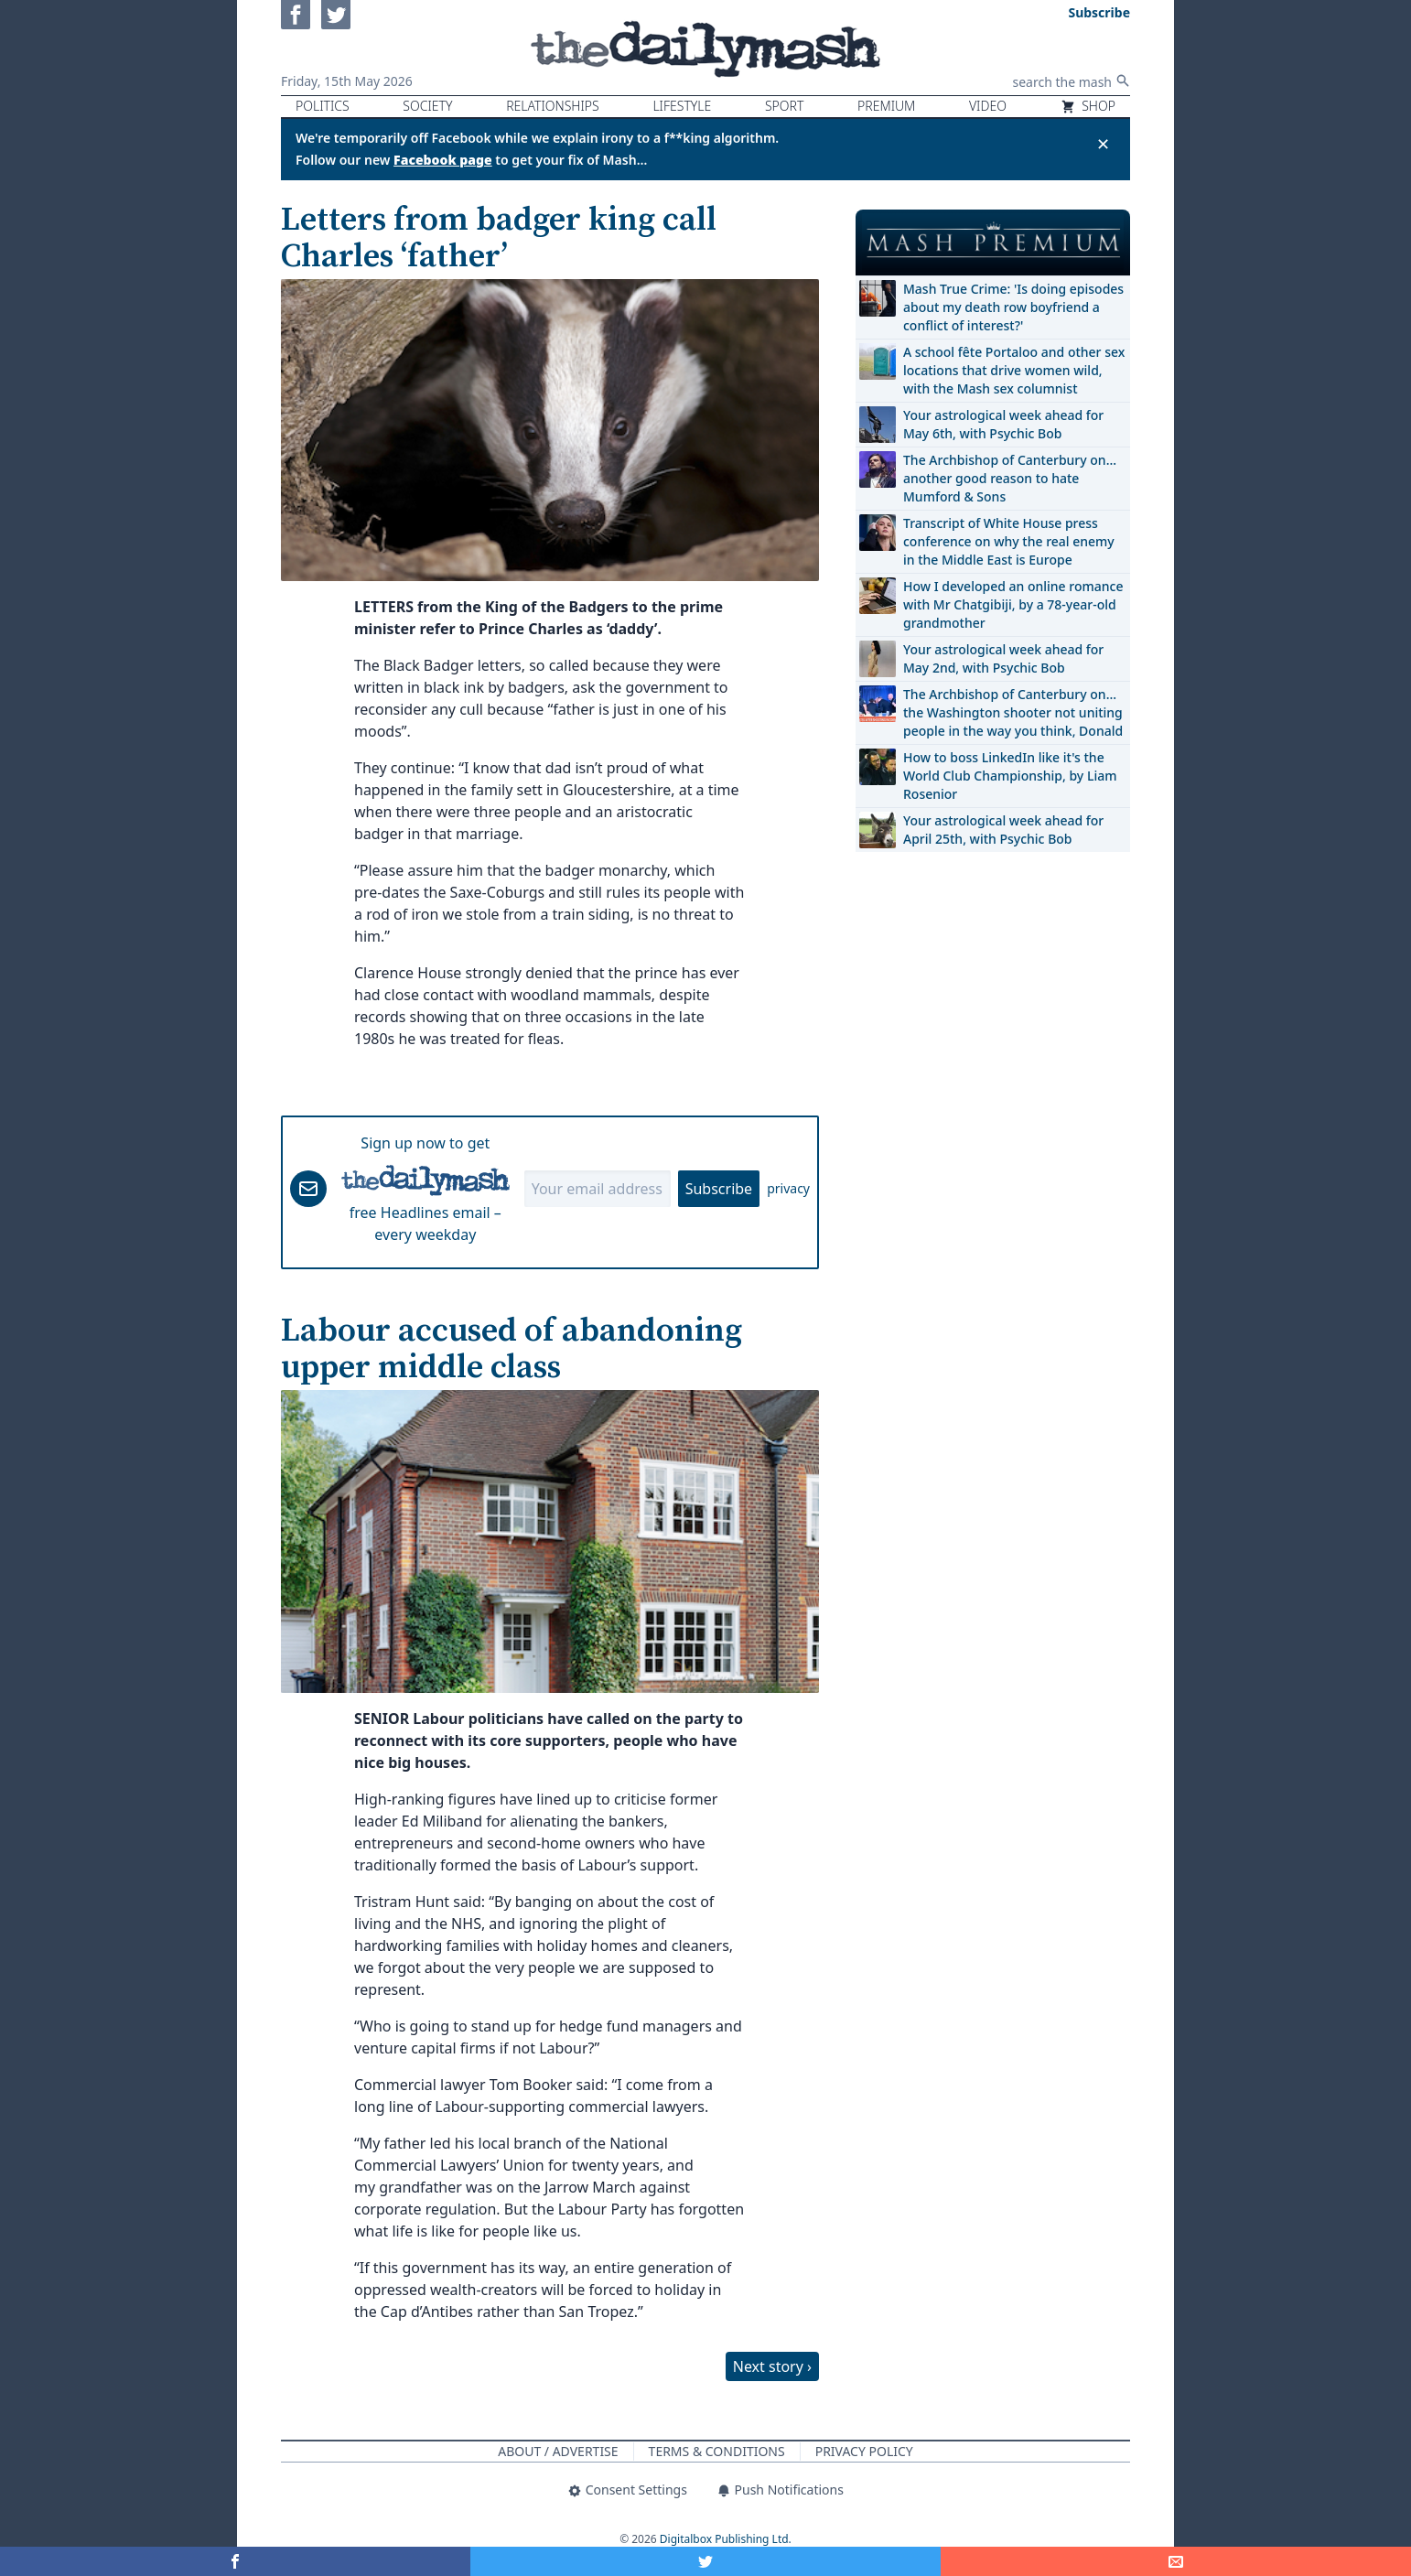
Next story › (772, 2366)
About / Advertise (558, 2451)
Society (427, 105)
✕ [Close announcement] (1103, 144)
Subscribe (718, 1189)
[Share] (1176, 2561)
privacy (788, 1188)
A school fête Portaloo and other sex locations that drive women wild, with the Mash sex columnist (1014, 370)
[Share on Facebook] (235, 2561)
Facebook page (442, 159)
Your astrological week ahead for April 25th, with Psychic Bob (1003, 829)
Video (988, 105)
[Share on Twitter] (705, 2561)
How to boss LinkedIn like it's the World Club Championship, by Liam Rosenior (1009, 776)
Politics (323, 105)
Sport (784, 105)
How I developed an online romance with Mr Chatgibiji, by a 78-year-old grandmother (1013, 604)
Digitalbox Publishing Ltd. (726, 2539)
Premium (886, 105)
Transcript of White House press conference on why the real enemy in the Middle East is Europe (1009, 541)
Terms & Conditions (717, 2451)
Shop (1088, 105)
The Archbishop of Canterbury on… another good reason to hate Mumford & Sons (1009, 478)
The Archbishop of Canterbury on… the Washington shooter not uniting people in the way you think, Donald (1013, 712)
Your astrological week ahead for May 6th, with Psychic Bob (1003, 424)
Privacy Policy (864, 2451)
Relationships (552, 105)
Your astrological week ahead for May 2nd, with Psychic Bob (1003, 658)
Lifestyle (681, 105)
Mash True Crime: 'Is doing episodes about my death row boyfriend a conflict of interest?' (1013, 307)
